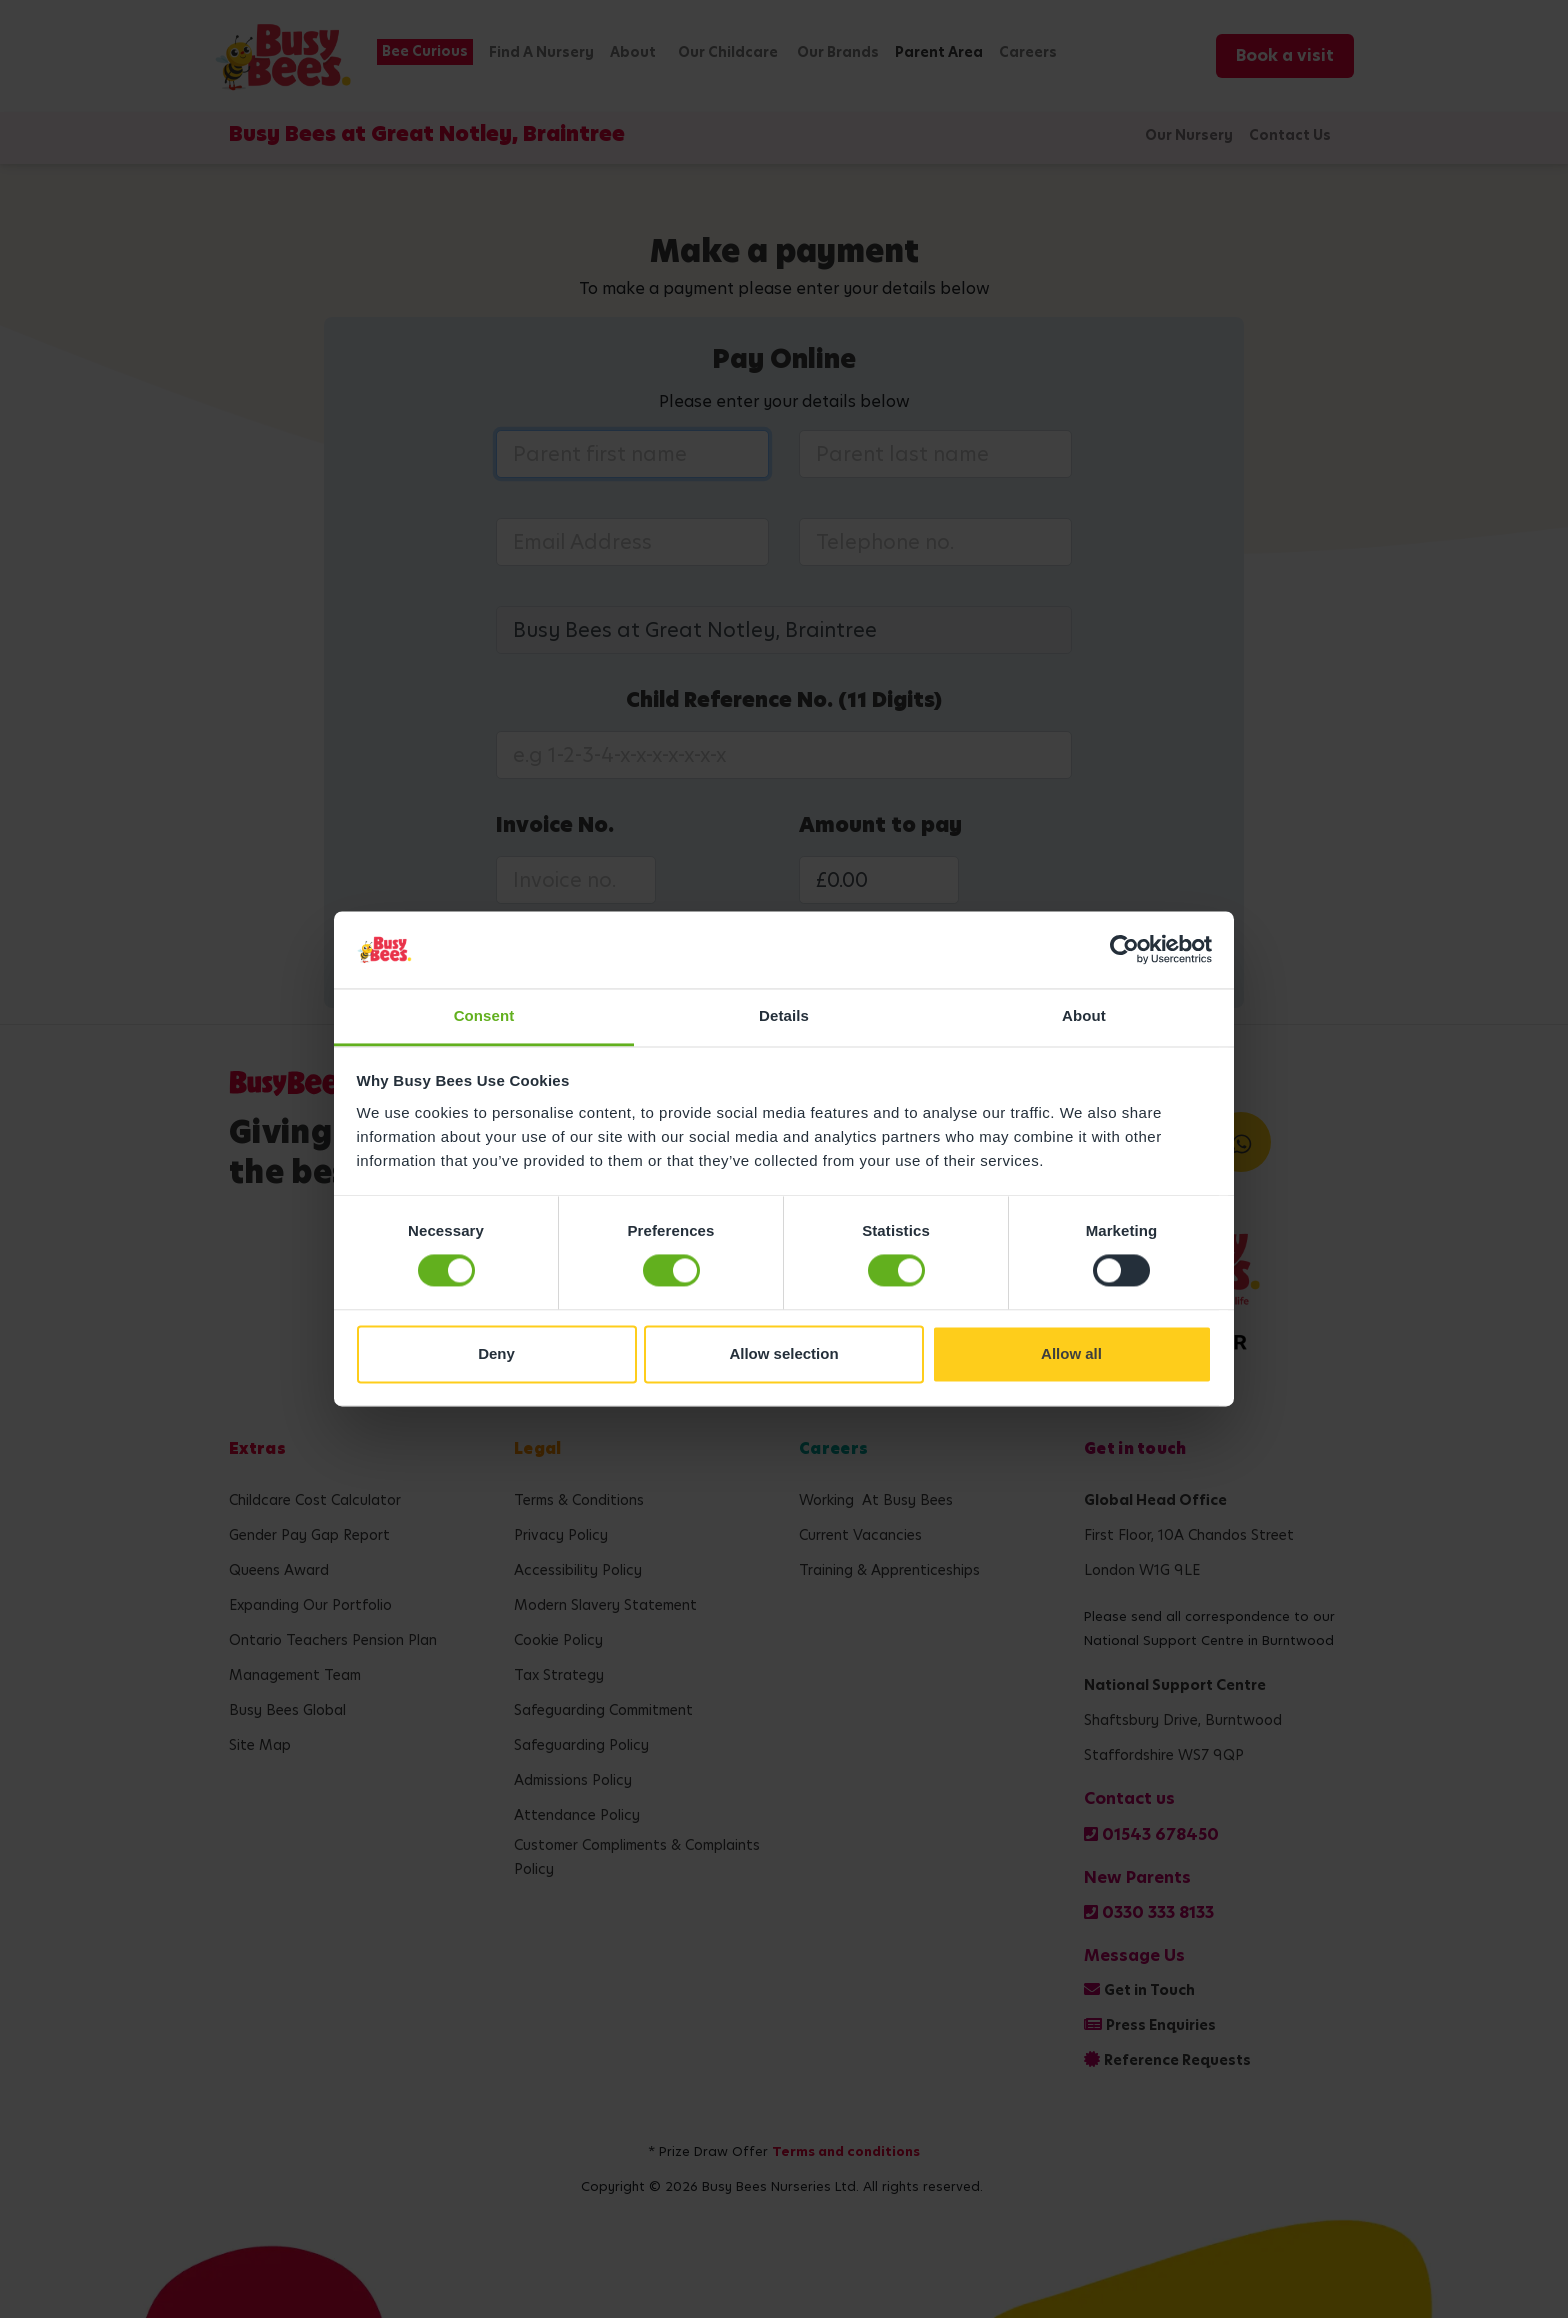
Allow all (1071, 1353)
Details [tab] (784, 1015)
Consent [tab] (484, 1015)
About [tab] (1084, 1015)
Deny (496, 1353)
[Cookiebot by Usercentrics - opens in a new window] (1124, 950)
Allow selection (783, 1353)
